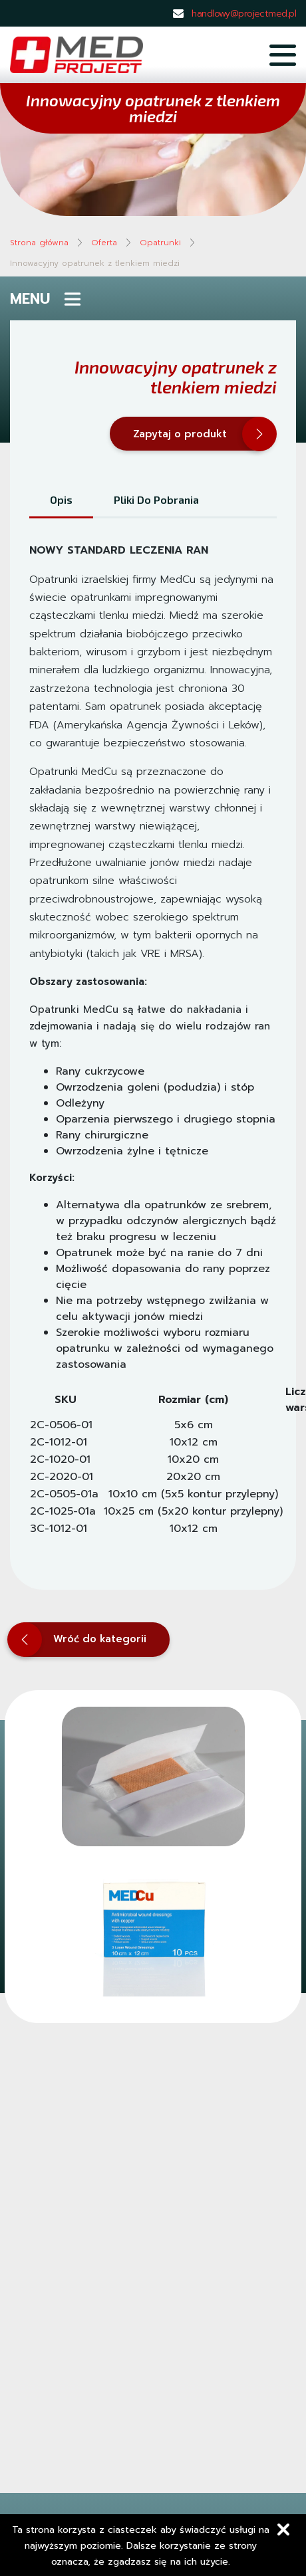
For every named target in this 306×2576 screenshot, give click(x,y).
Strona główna (39, 243)
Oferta (104, 243)
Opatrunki (160, 243)
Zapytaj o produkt (196, 434)
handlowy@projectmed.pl (244, 14)
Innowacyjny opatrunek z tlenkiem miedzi (95, 263)
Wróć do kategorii (78, 1639)
